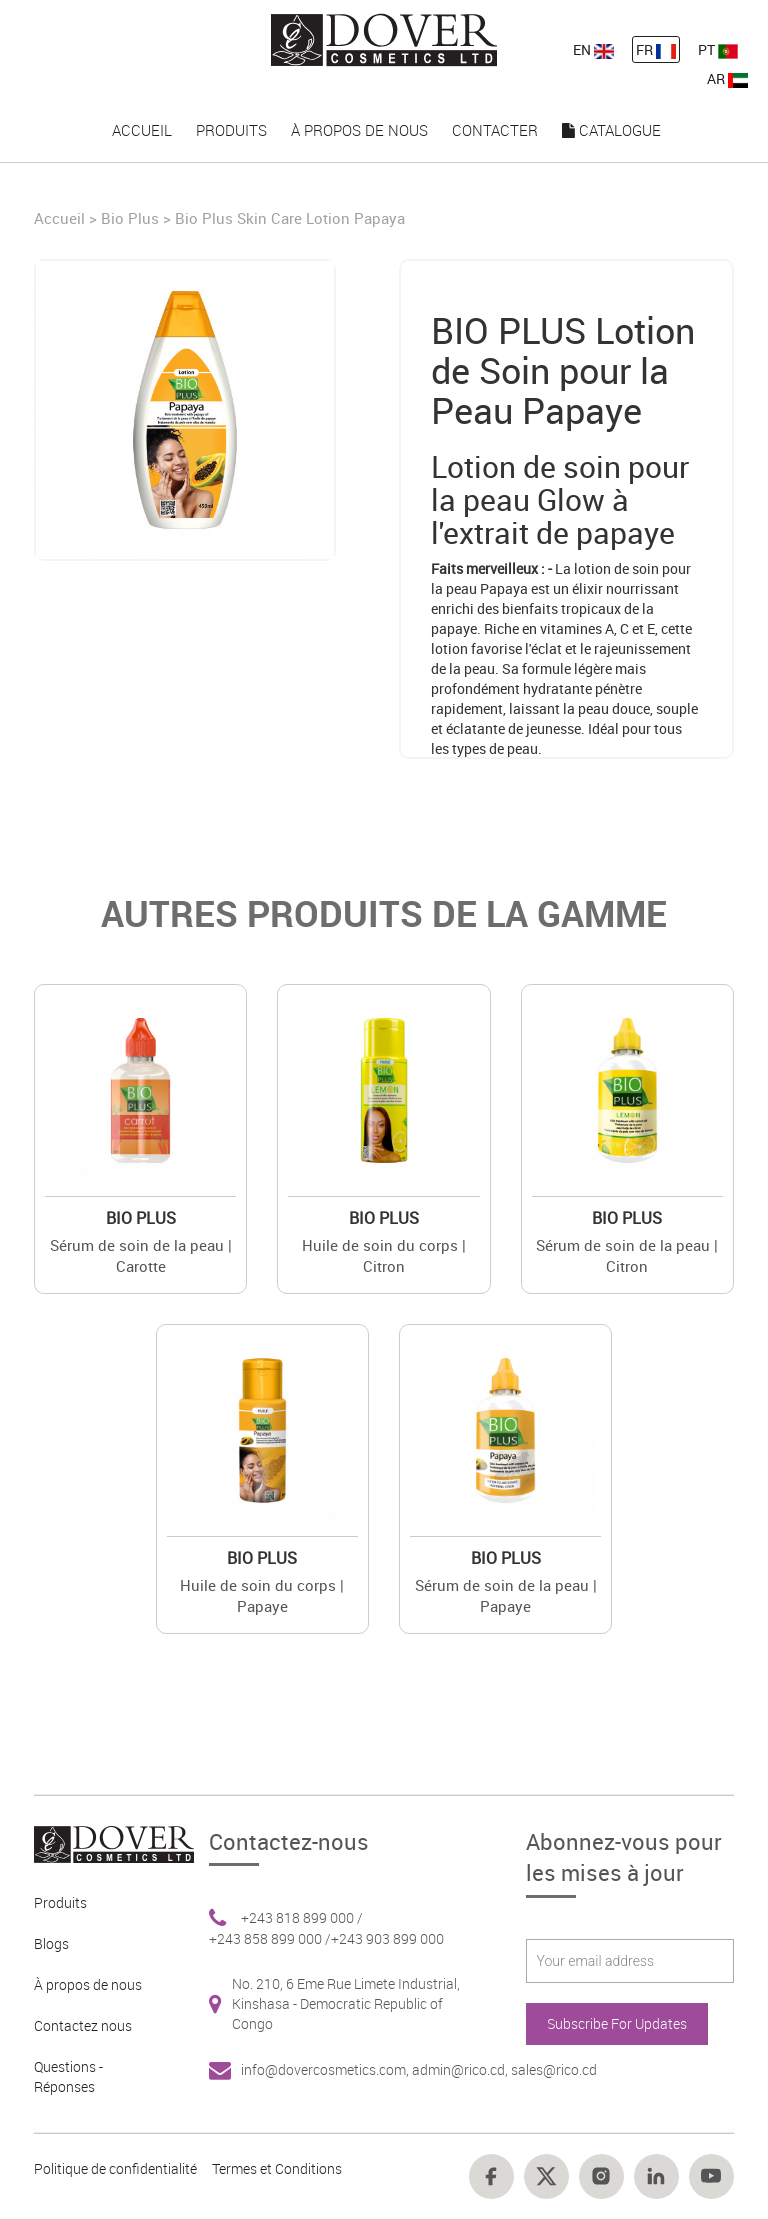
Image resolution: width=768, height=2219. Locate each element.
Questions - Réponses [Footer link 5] (68, 2076)
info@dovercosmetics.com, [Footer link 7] (326, 2069)
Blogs (51, 1943)
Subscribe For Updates (617, 2023)
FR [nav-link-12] (656, 49)
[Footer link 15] (546, 2176)
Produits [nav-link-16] (231, 130)
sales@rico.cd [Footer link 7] (554, 2069)
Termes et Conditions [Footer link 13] (277, 2168)
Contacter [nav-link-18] (495, 130)
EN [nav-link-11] (593, 49)
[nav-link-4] (384, 38)
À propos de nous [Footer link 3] (88, 1984)
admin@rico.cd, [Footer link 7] (461, 2069)
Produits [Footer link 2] (60, 1902)
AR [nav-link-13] (727, 78)
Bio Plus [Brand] (130, 218)
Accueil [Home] (61, 218)
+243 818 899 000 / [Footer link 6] (302, 1917)
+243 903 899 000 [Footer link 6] (387, 1938)
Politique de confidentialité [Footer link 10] (115, 2168)
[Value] (140, 1090)
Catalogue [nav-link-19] (611, 130)
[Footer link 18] (711, 2176)
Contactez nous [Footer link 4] (83, 2025)
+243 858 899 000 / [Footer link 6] (270, 1938)
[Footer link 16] (601, 2176)
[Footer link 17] (656, 2176)
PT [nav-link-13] (718, 49)
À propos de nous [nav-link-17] (359, 130)
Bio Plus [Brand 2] (141, 1218)
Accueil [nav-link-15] (142, 130)
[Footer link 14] (491, 2176)
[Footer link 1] (106, 1842)
